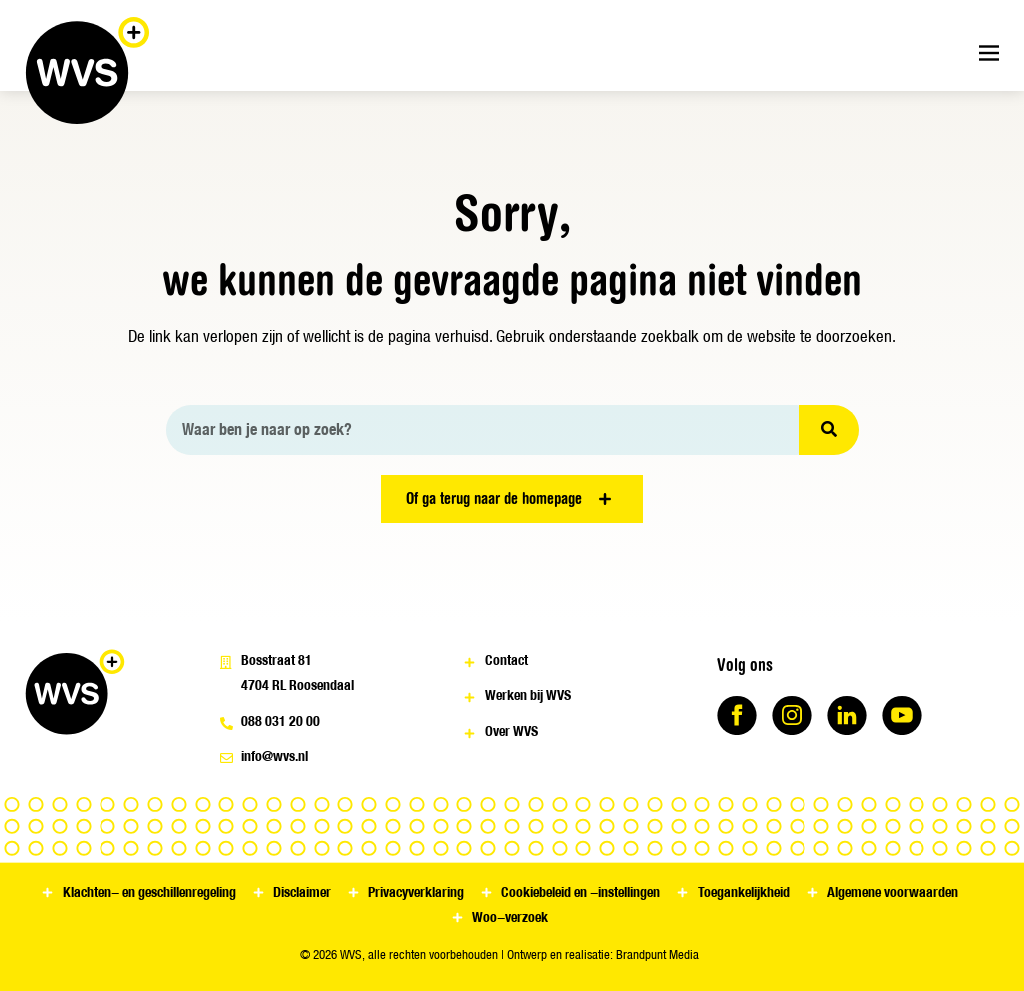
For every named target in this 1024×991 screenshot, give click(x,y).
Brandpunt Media (657, 954)
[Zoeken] (829, 430)
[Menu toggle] (989, 53)
